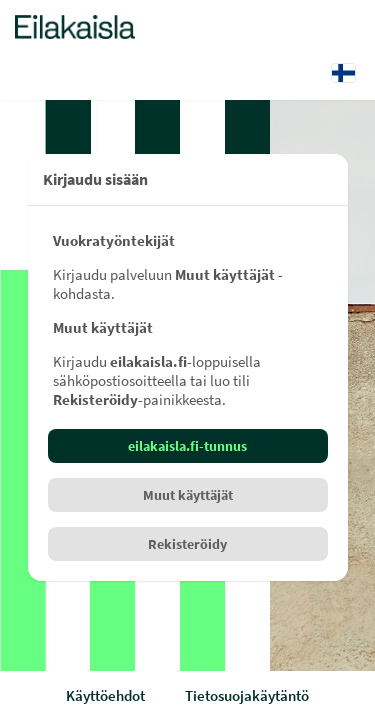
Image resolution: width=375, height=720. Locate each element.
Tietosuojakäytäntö (247, 695)
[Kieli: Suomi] (343, 73)
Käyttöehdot (105, 695)
